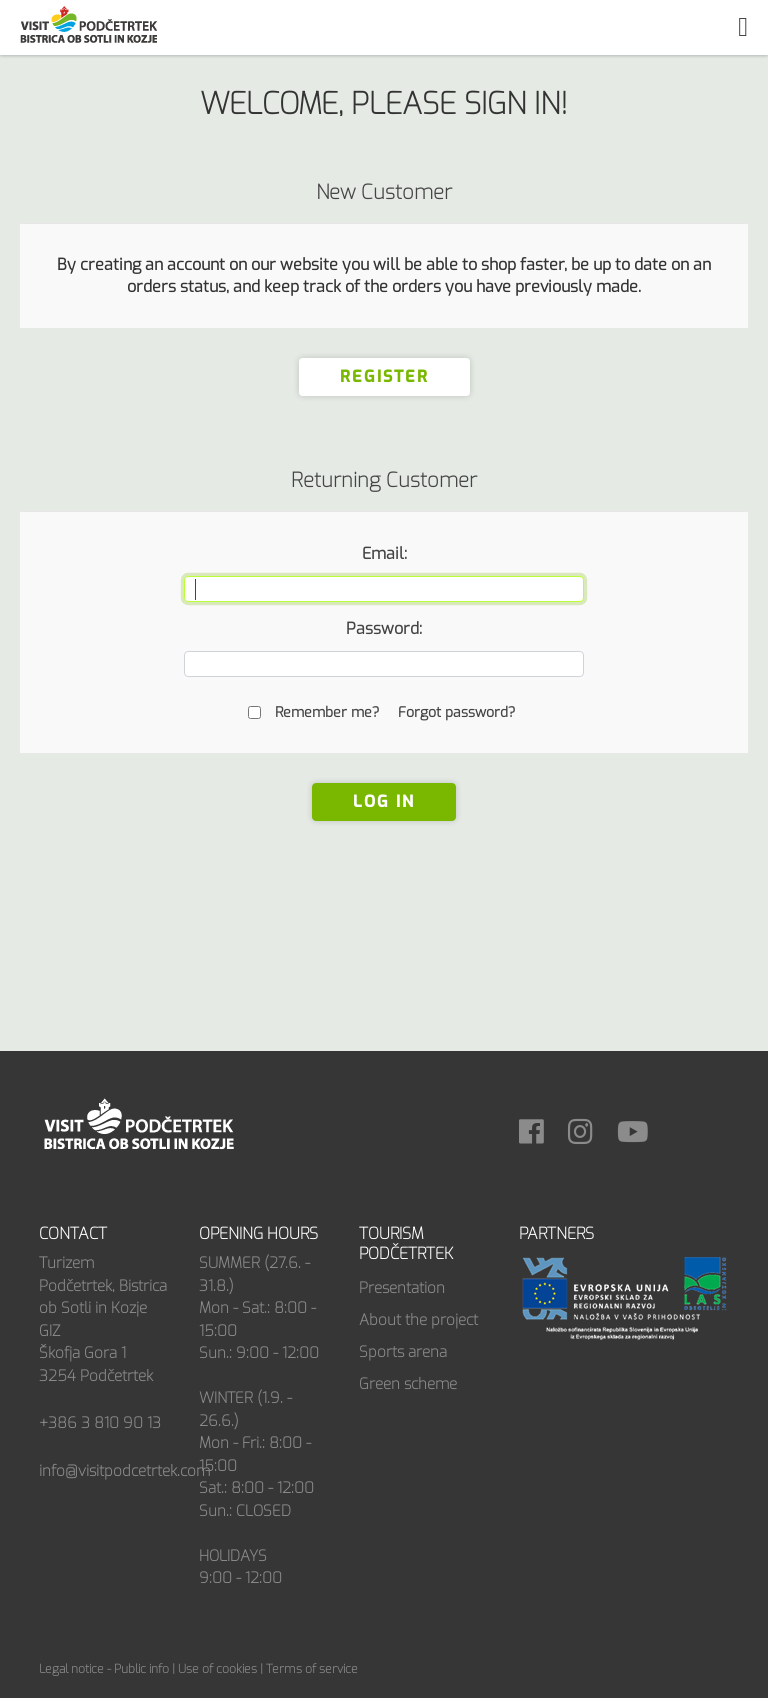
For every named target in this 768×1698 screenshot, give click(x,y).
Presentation (402, 1288)
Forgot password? (456, 712)
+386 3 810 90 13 (100, 1423)
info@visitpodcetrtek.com (124, 1471)
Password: (384, 628)
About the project (418, 1320)
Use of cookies (217, 1669)
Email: (384, 553)
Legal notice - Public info (104, 1669)
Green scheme (408, 1384)
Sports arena (403, 1352)
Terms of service (312, 1669)
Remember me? (327, 712)
